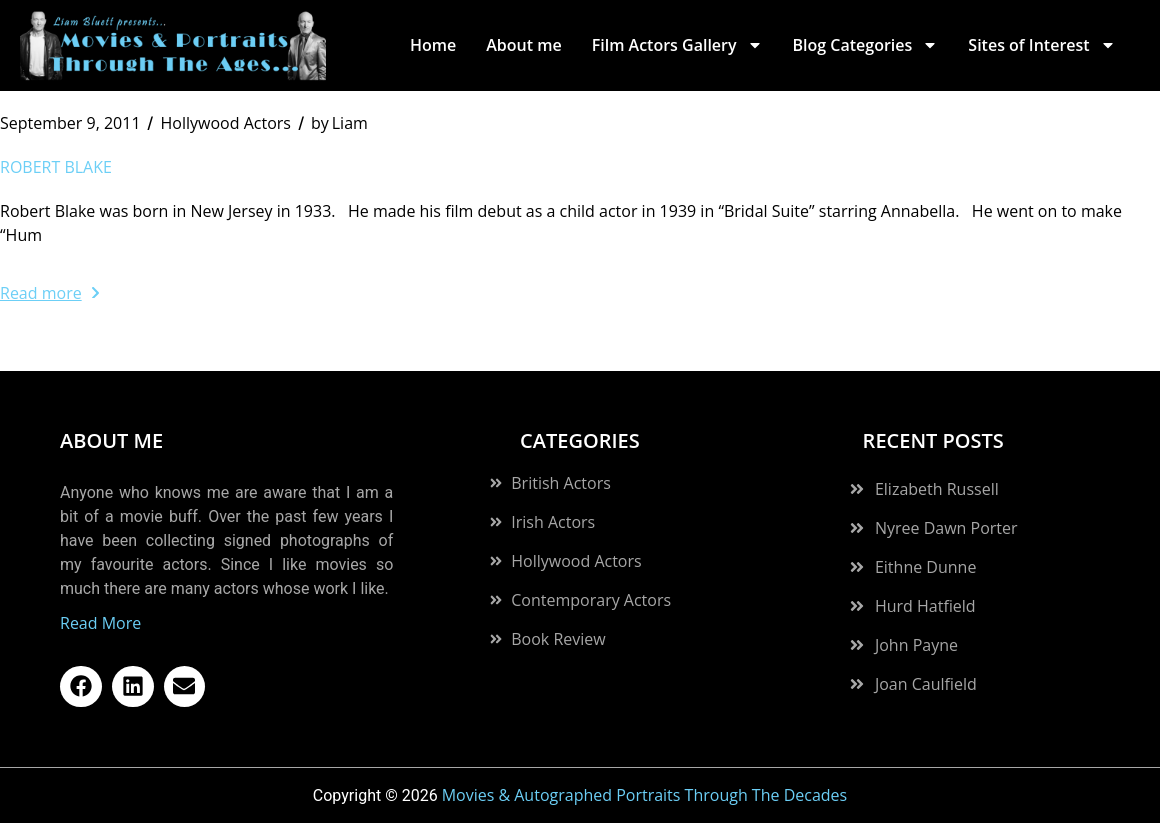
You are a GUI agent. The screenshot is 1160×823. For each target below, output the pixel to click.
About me (523, 45)
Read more (49, 293)
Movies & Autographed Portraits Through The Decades (645, 795)
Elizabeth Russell (937, 489)
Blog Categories (866, 45)
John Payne (916, 645)
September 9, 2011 (70, 123)
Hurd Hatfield (925, 606)
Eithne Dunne (925, 567)
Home (433, 45)
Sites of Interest (1041, 45)
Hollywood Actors (226, 123)
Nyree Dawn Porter (946, 528)
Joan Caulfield (926, 684)
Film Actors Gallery (677, 45)
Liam (339, 123)
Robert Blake (56, 167)
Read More (100, 623)
